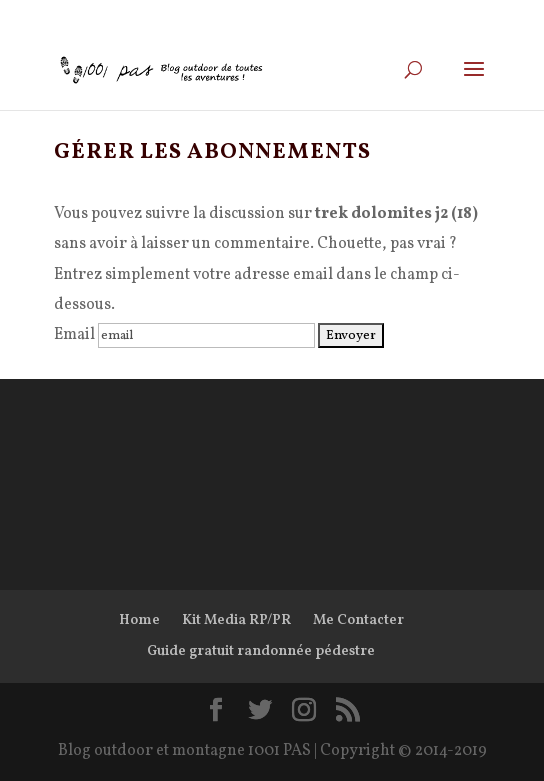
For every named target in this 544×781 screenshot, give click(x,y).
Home (139, 620)
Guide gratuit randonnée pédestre (261, 651)
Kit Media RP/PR (236, 620)
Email (74, 335)
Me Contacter (358, 620)
